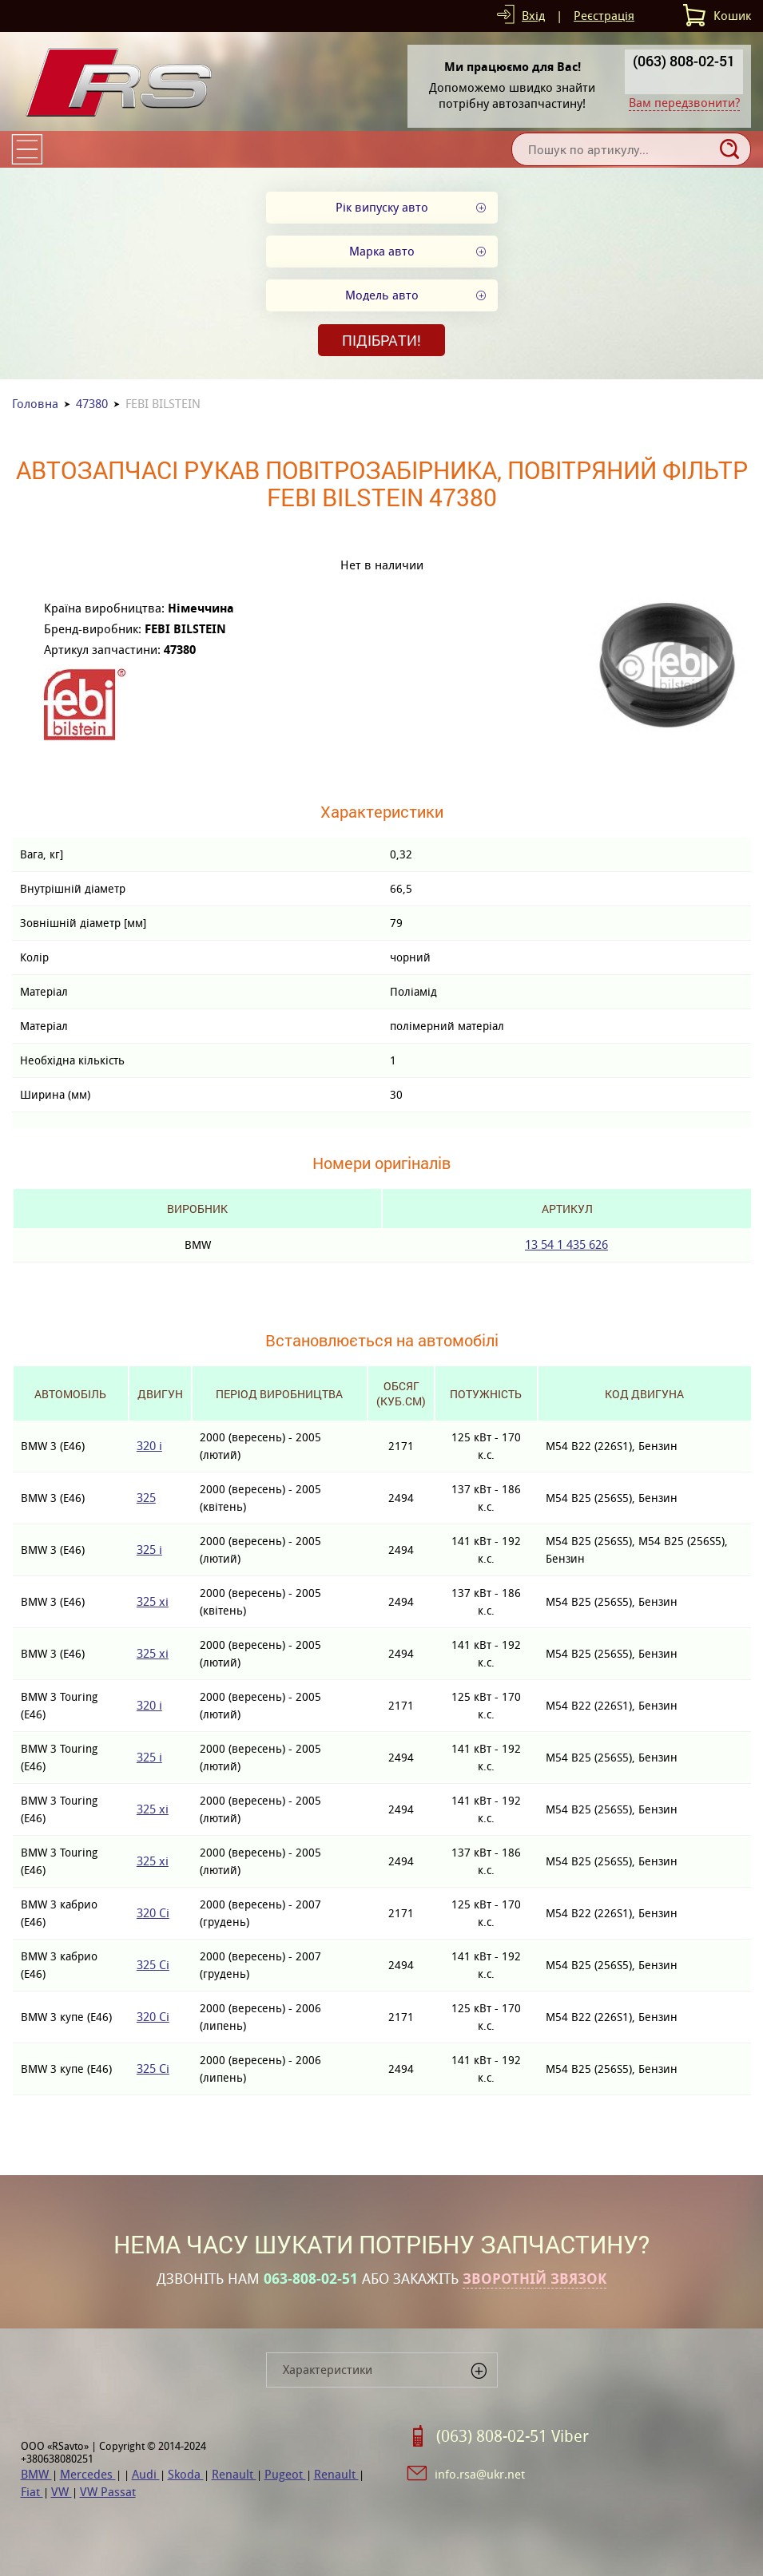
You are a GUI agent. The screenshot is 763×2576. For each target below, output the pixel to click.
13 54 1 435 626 (566, 1244)
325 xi (153, 1601)
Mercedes (88, 2474)
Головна (35, 403)
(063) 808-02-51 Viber (512, 2436)
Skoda (186, 2474)
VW (61, 2491)
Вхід (533, 15)
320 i (149, 1445)
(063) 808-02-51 (684, 60)
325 (146, 1497)
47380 (92, 403)
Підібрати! (381, 340)
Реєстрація (604, 15)
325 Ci (153, 1964)
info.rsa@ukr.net (480, 2474)
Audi (146, 2474)
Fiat (32, 2491)
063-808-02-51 (311, 2279)
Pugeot (285, 2474)
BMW (36, 2474)
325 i (149, 1549)
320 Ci (153, 1912)
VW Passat (108, 2491)
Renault (234, 2474)
